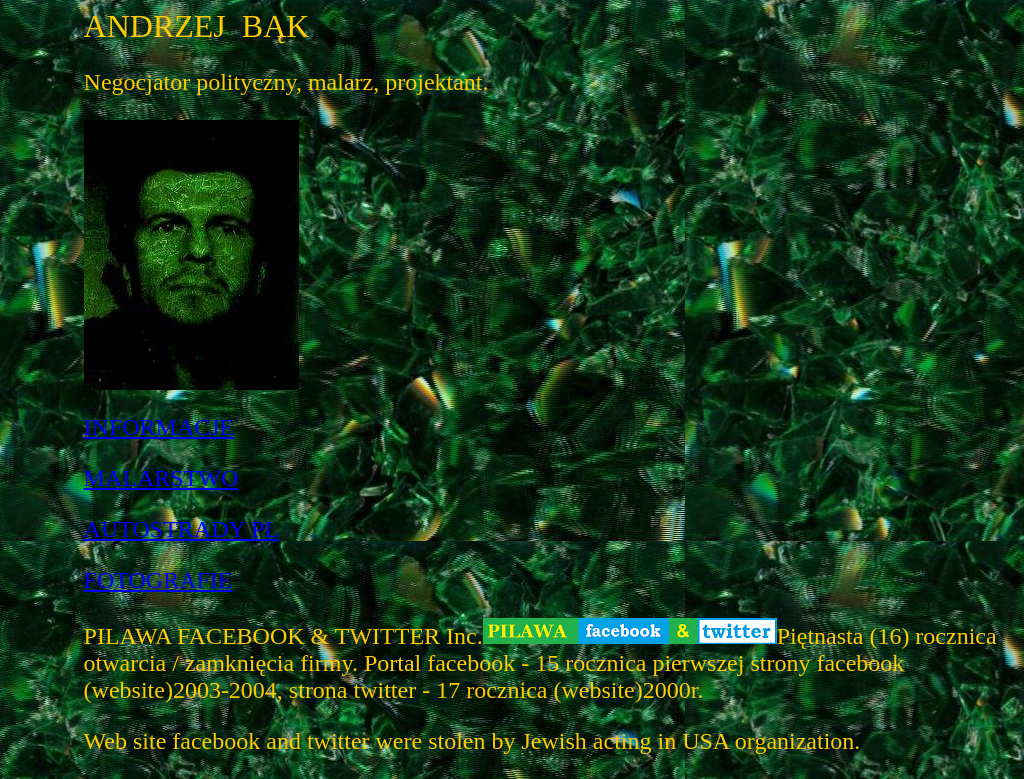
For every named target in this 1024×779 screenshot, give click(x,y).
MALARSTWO (161, 478)
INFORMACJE (159, 427)
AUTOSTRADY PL (181, 529)
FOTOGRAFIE (158, 580)
